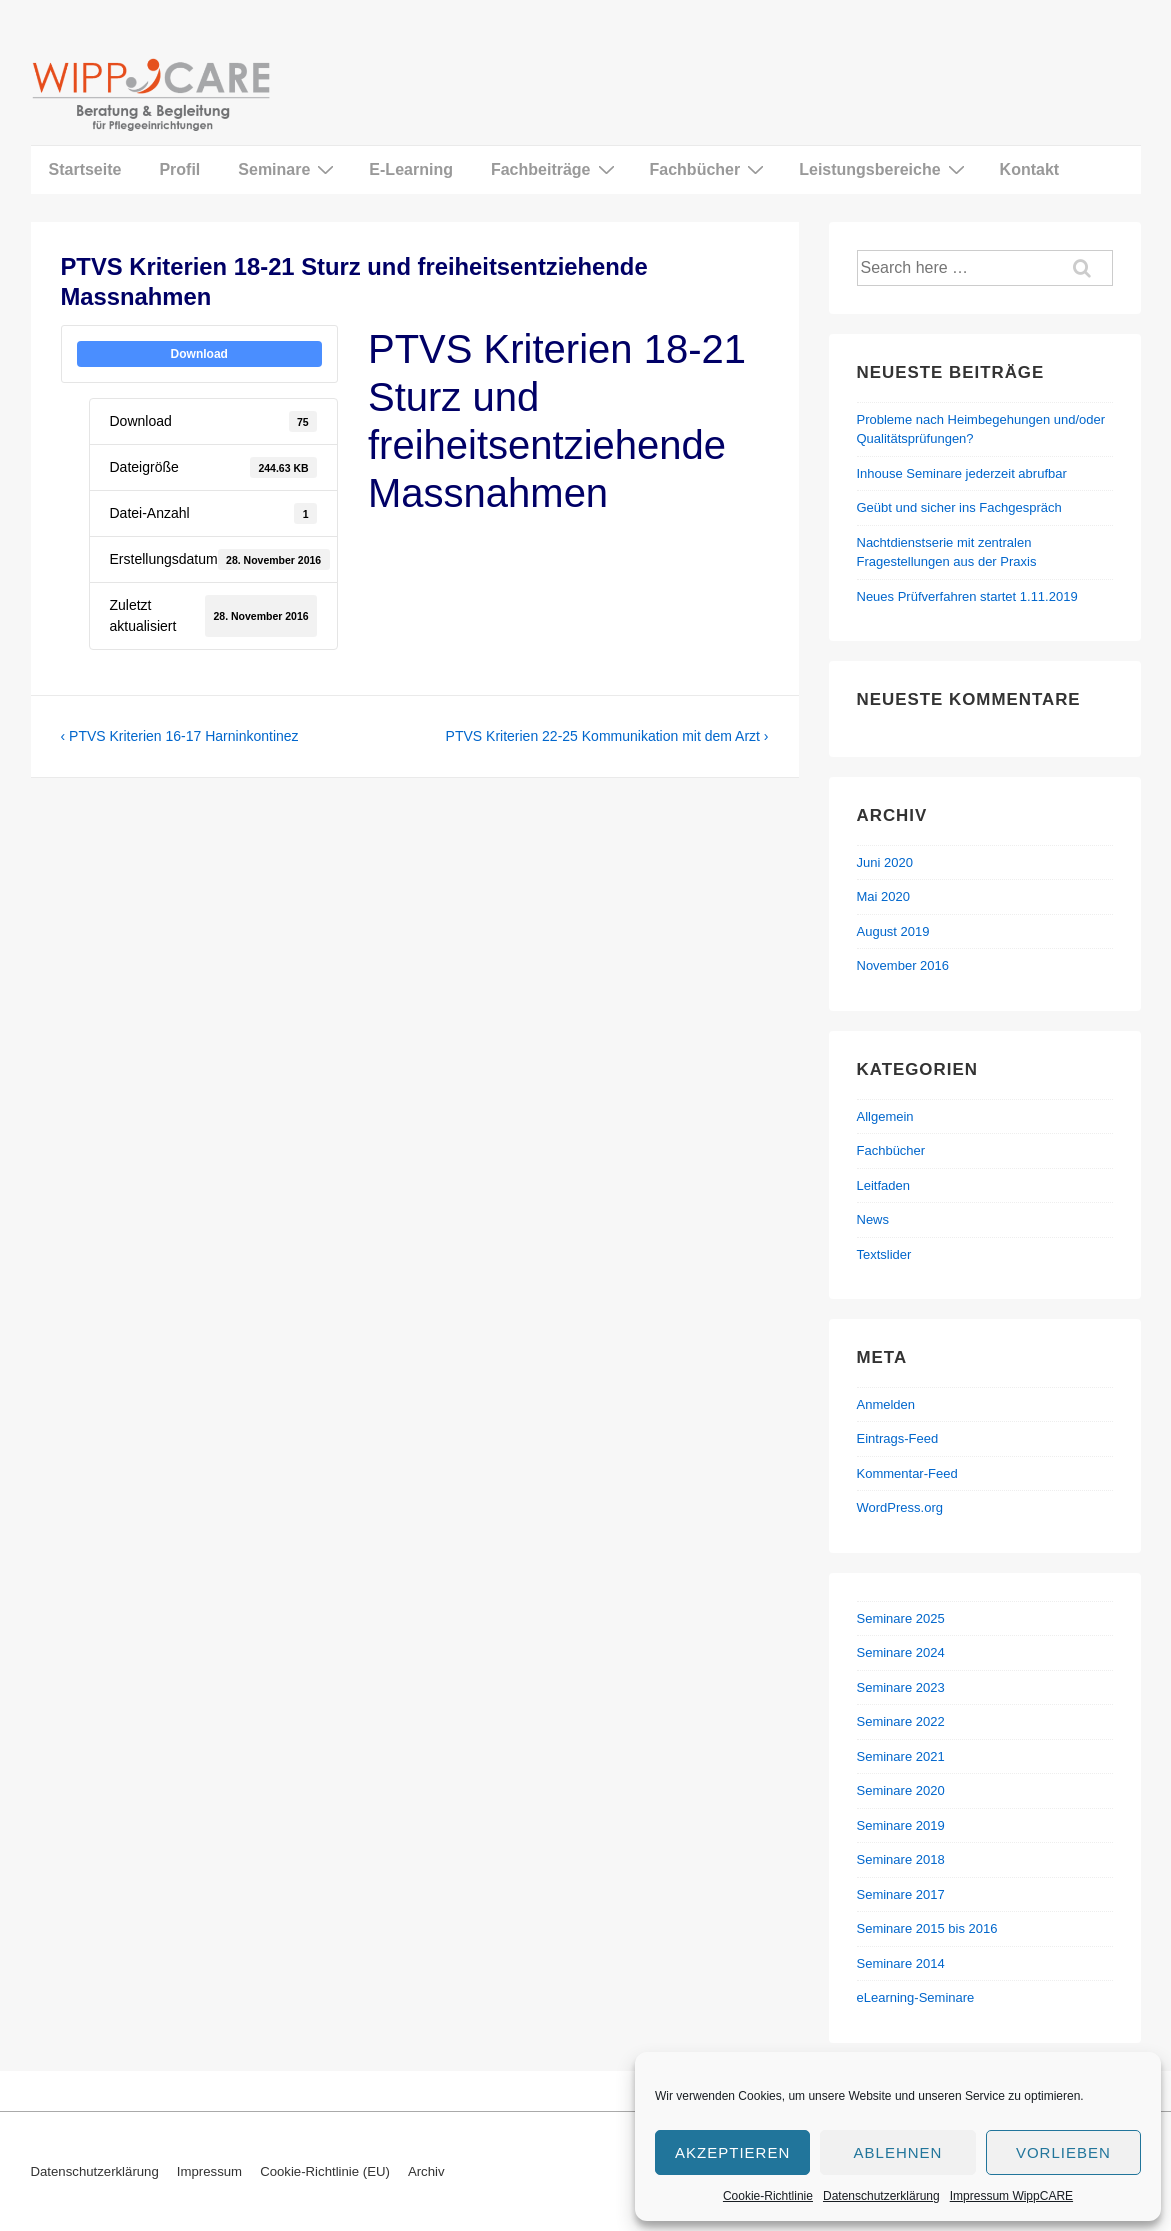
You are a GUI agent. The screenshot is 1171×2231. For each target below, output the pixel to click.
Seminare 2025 (901, 1618)
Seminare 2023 (901, 1687)
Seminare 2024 (901, 1652)
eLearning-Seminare (916, 1997)
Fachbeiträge (555, 169)
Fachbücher (710, 169)
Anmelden (886, 1404)
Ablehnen (898, 2152)
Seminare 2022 (901, 1721)
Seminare (288, 169)
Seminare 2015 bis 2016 (927, 1928)
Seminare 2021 (901, 1756)
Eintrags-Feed (898, 1438)
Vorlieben (1063, 2152)
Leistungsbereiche (884, 169)
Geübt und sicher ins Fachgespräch (959, 507)
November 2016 (903, 965)
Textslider (884, 1254)
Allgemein (885, 1116)
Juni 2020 (885, 862)
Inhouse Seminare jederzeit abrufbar (962, 473)
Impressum (209, 2171)
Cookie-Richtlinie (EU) (325, 2171)
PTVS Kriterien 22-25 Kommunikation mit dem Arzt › (607, 736)
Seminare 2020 (901, 1790)
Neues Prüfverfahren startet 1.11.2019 (967, 596)
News (873, 1219)
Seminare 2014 (901, 1963)
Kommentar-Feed (907, 1473)
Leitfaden (884, 1185)
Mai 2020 (883, 896)
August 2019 (893, 931)
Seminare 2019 (901, 1825)
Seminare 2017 (901, 1894)
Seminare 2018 (901, 1859)
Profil (179, 169)
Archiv (426, 2171)
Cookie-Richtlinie (768, 2196)
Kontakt (1030, 169)
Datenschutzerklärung (881, 2196)
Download (199, 354)
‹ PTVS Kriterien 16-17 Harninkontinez (180, 736)
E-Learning (411, 169)
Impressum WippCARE (1011, 2196)
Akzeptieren (732, 2152)
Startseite (85, 169)
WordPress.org (900, 1507)
